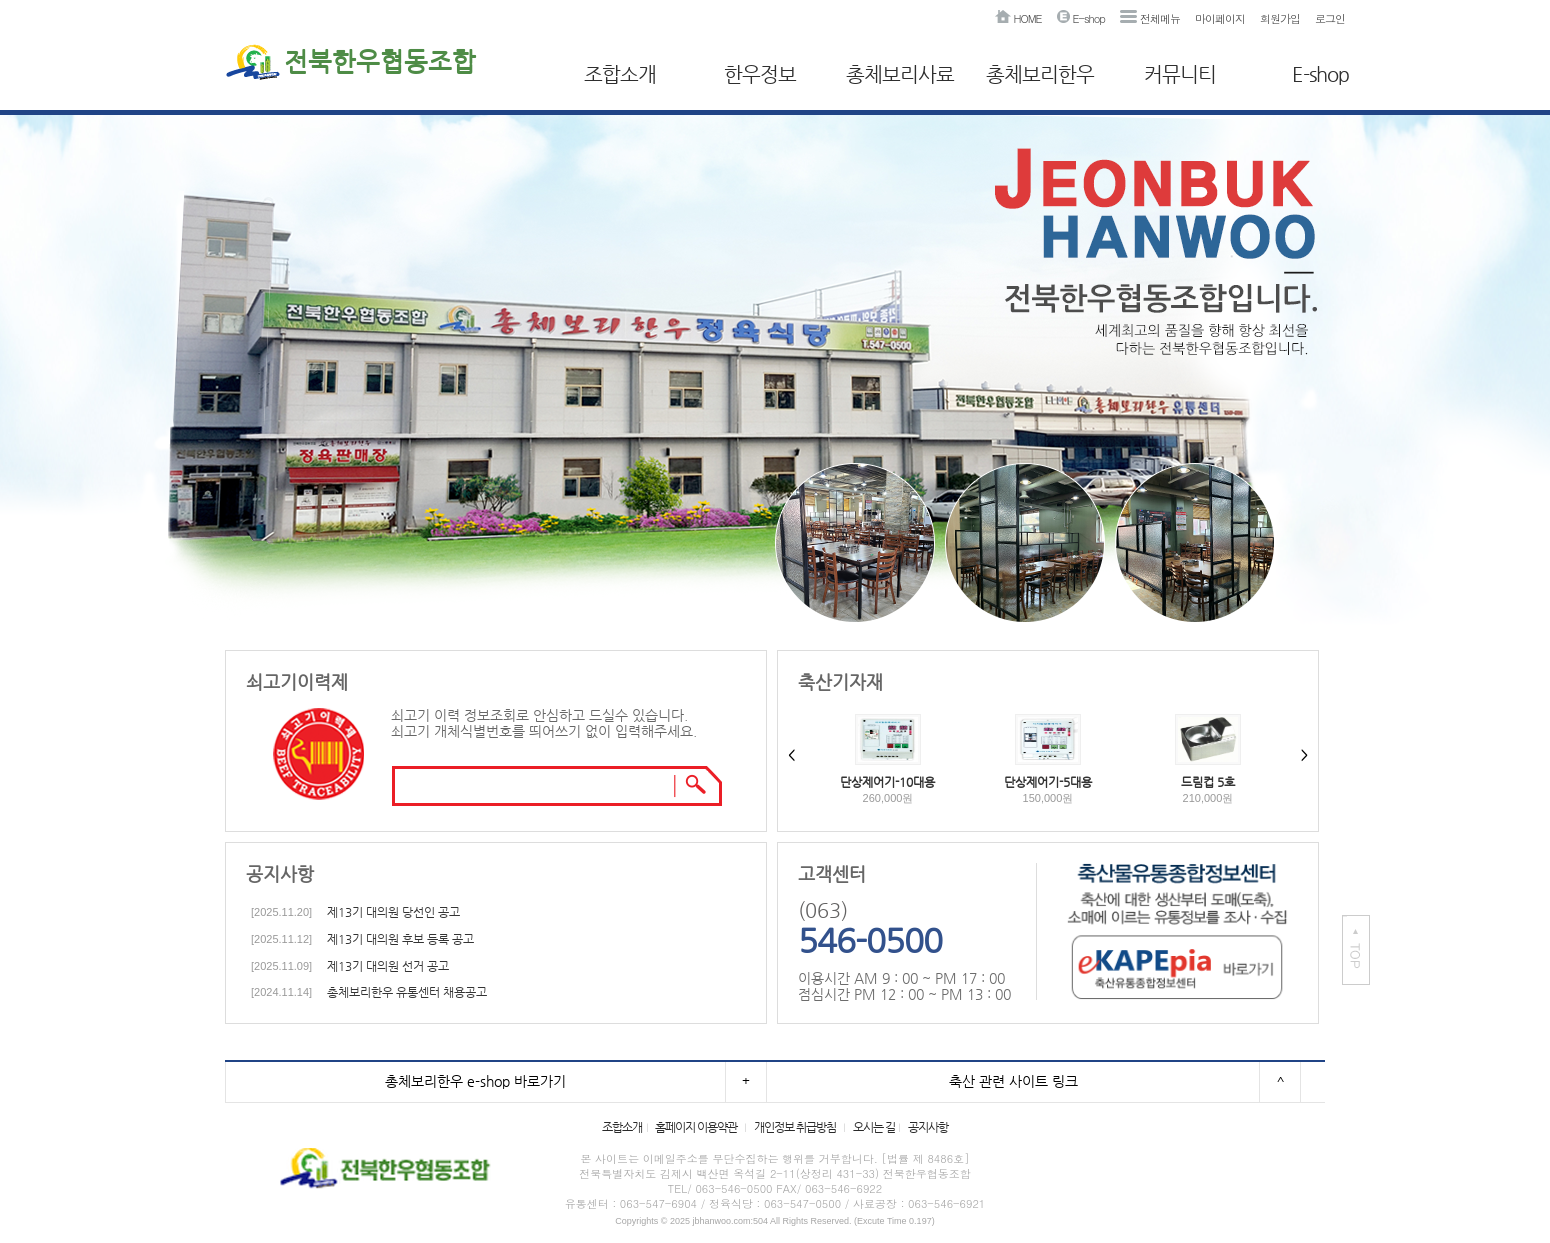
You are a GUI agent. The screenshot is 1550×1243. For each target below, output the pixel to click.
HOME (1018, 18)
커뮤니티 (1180, 74)
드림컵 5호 (1208, 782)
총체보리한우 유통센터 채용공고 (407, 992)
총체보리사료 (900, 74)
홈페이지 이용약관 (696, 1127)
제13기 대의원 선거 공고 (388, 966)
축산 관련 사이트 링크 (1013, 1081)
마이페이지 (1220, 18)
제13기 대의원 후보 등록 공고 (400, 939)
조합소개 (620, 74)
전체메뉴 (1150, 18)
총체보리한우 (1040, 74)
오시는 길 (874, 1127)
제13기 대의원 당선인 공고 (393, 912)
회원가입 (1280, 18)
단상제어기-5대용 (1048, 782)
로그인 (1330, 18)
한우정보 (760, 74)
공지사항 (928, 1127)
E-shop (1081, 18)
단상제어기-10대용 (887, 782)
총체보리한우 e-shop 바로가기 (475, 1081)
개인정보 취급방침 (795, 1127)
